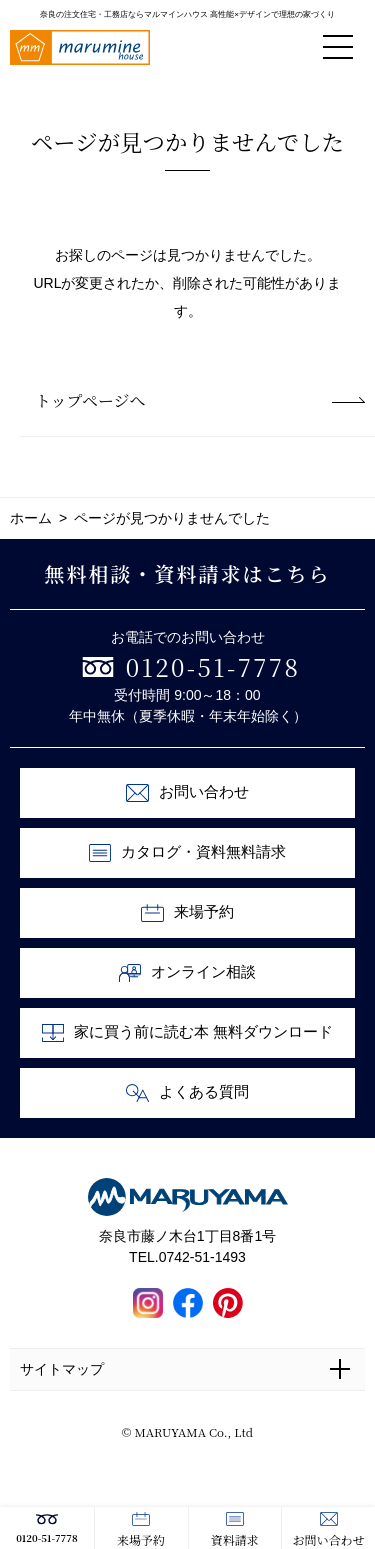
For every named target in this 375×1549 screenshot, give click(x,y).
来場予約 (141, 1530)
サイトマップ (62, 1369)
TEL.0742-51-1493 (187, 1257)
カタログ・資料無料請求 (188, 853)
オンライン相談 (188, 973)
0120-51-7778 (46, 1528)
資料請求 (235, 1530)
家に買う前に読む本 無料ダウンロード (188, 1033)
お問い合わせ (329, 1530)
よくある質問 (187, 1093)
